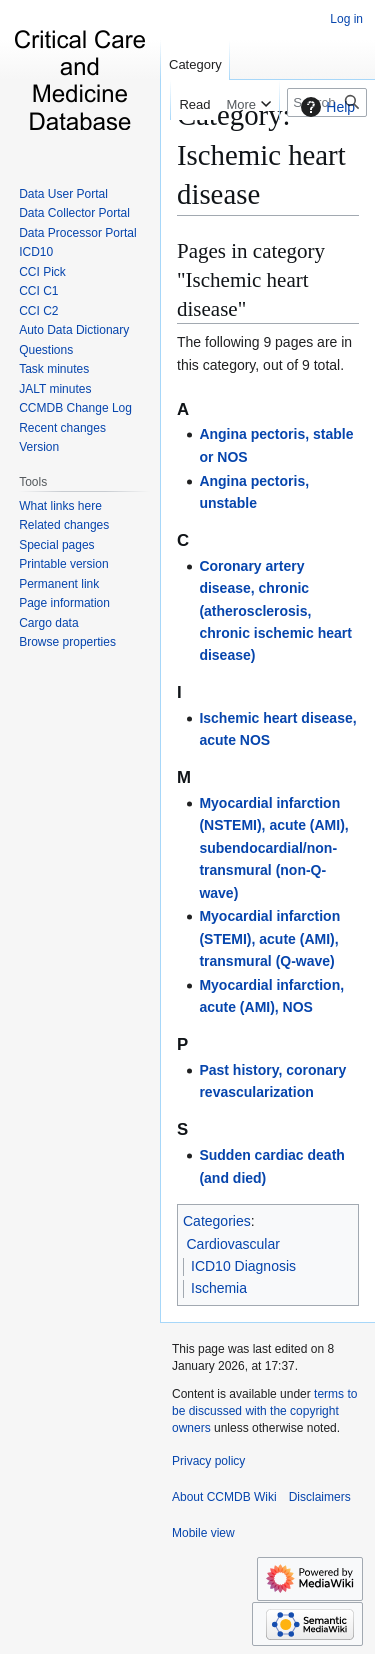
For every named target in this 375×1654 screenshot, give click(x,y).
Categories (217, 1221)
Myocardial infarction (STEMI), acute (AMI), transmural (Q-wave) (269, 938)
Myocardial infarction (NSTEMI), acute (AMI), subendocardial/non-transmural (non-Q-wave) (273, 848)
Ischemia (219, 1288)
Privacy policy (208, 1461)
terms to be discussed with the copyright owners (264, 1411)
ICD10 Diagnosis (243, 1266)
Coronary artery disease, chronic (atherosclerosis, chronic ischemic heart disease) (275, 611)
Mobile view (203, 1533)
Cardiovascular (233, 1244)
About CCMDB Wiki (224, 1497)
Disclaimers (320, 1497)
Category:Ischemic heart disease (261, 154)
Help (325, 107)
